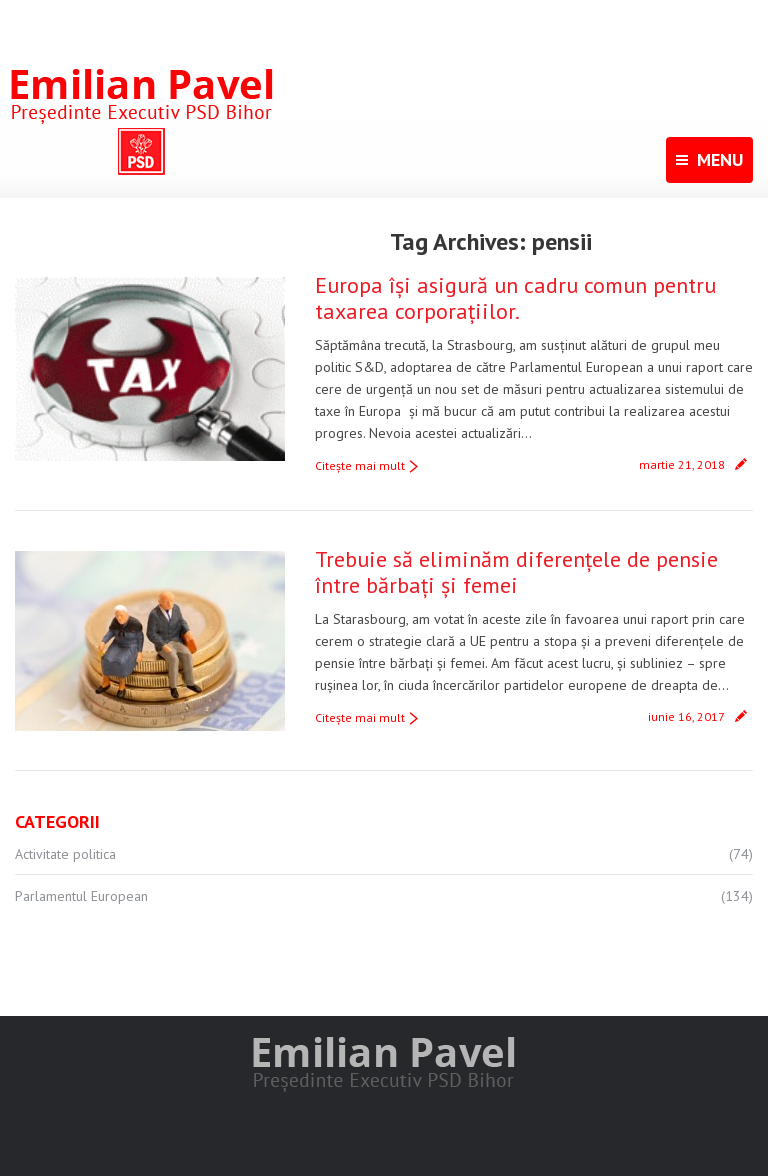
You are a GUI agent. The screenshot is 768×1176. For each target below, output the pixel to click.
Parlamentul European (81, 896)
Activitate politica (65, 854)
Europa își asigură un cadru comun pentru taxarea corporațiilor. (515, 298)
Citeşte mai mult (360, 465)
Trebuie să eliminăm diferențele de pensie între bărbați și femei (516, 572)
